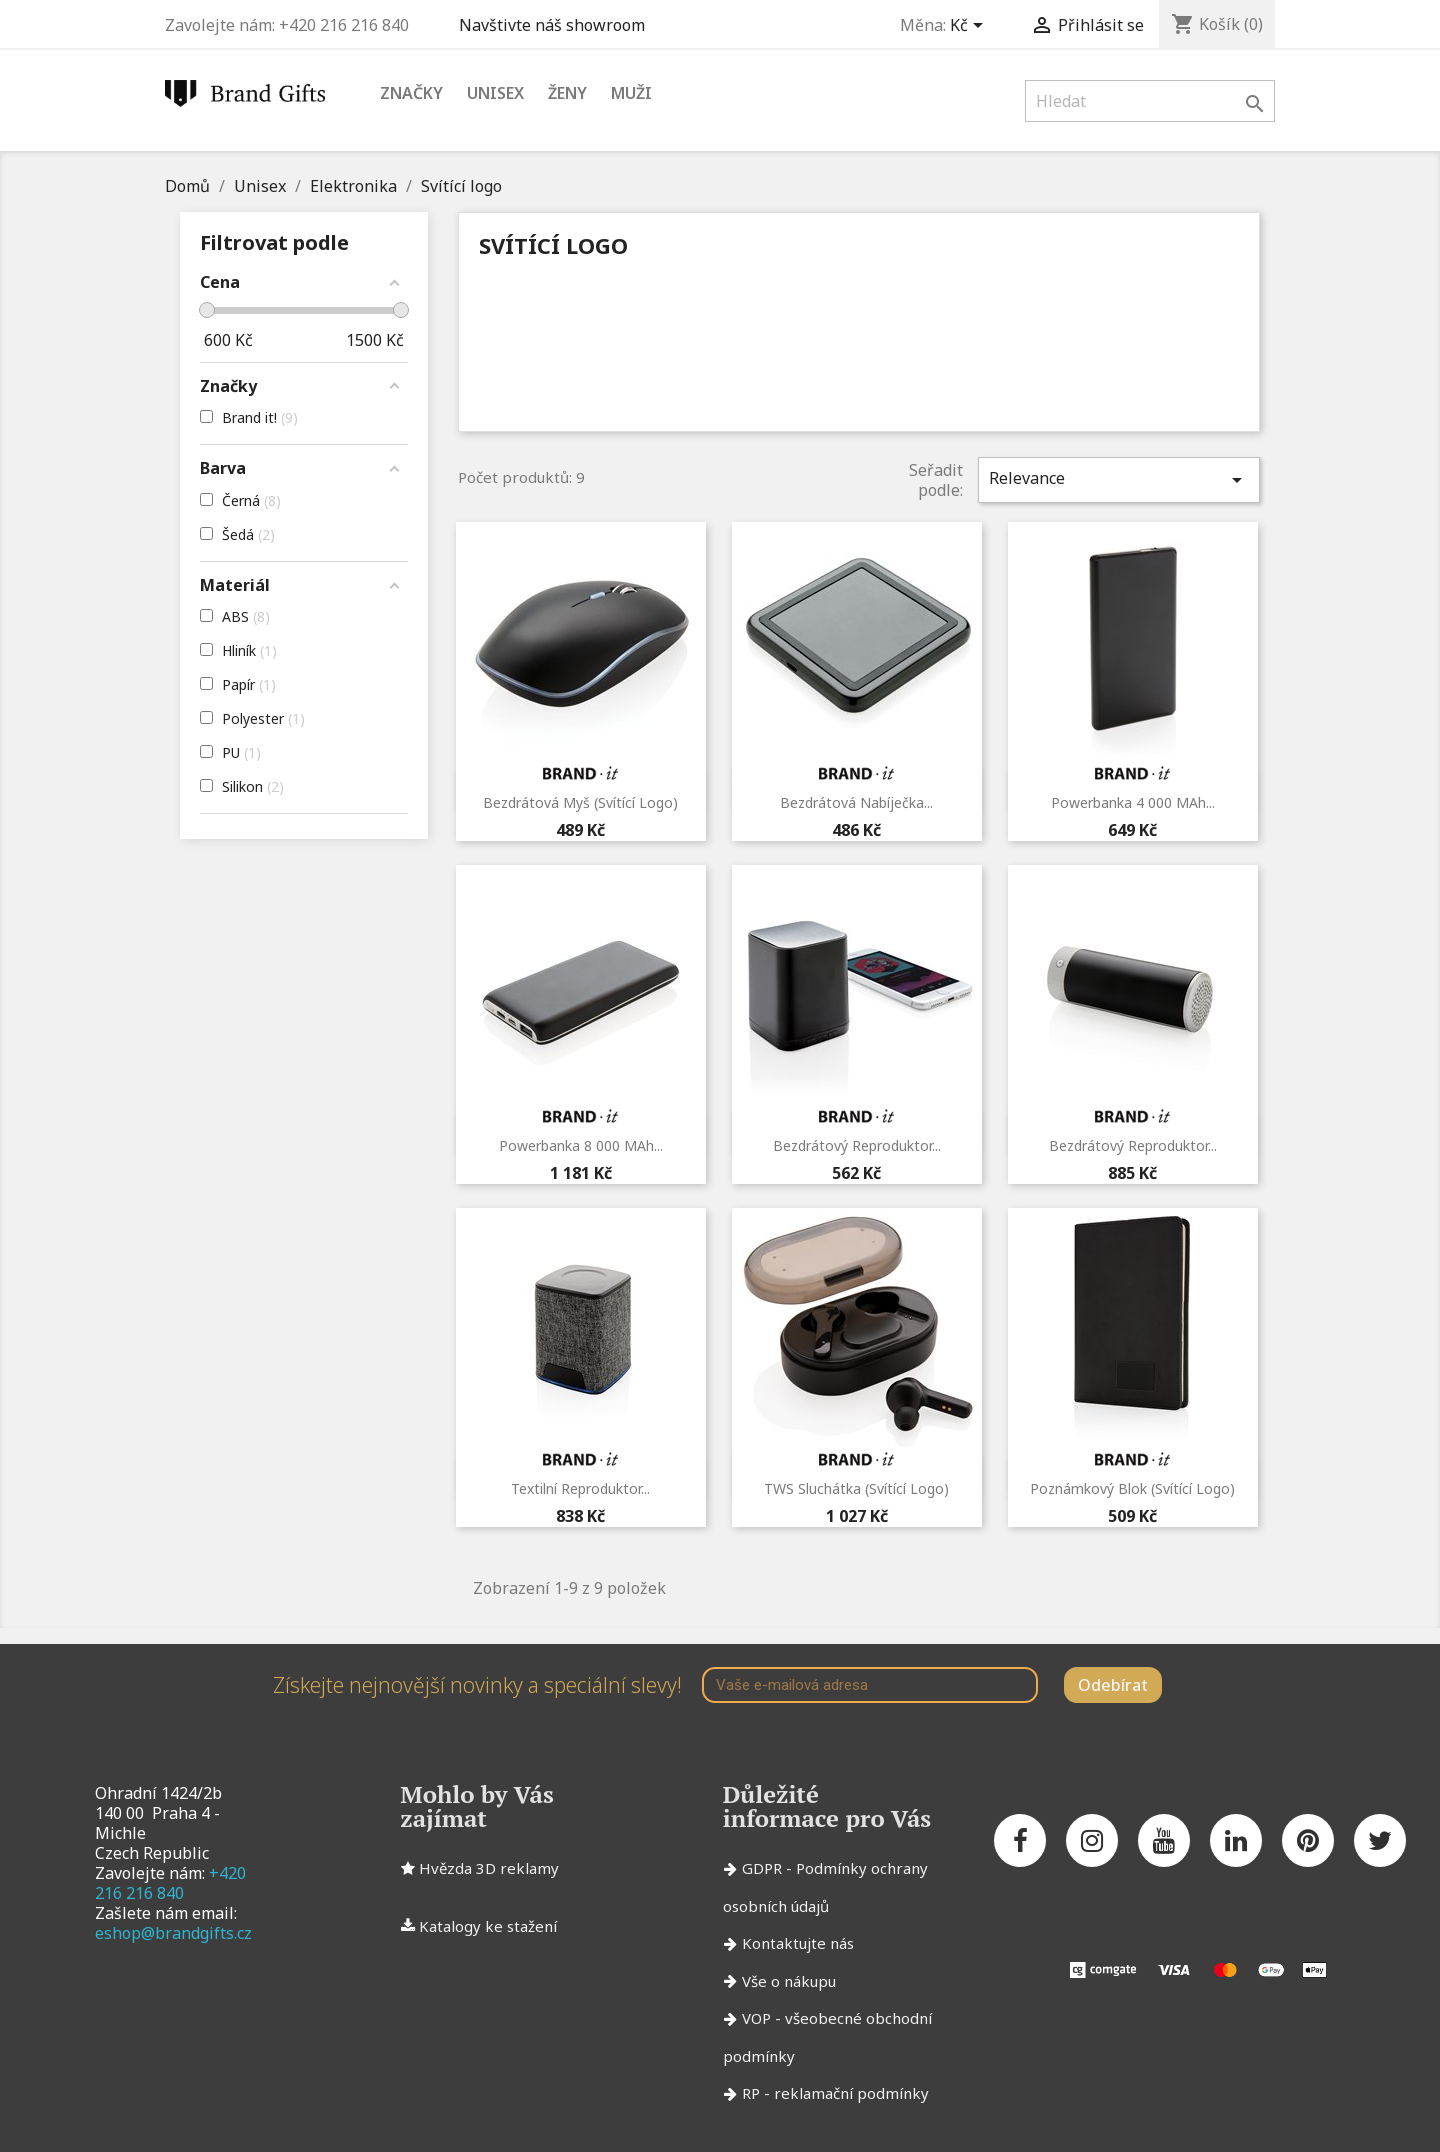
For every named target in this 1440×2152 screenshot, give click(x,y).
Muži (631, 93)
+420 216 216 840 (170, 1883)
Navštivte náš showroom (556, 25)
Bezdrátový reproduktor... (857, 1145)
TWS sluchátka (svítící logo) (856, 1488)
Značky (411, 93)
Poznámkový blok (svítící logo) (1132, 1488)
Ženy (567, 93)
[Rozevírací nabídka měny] (970, 27)
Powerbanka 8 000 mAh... (581, 1145)
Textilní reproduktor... (580, 1488)
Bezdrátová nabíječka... (856, 802)
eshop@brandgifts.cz (173, 1933)
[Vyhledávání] (1150, 101)
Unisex (495, 93)
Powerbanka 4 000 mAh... (1133, 802)
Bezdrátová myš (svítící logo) (580, 802)
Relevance (1119, 479)
